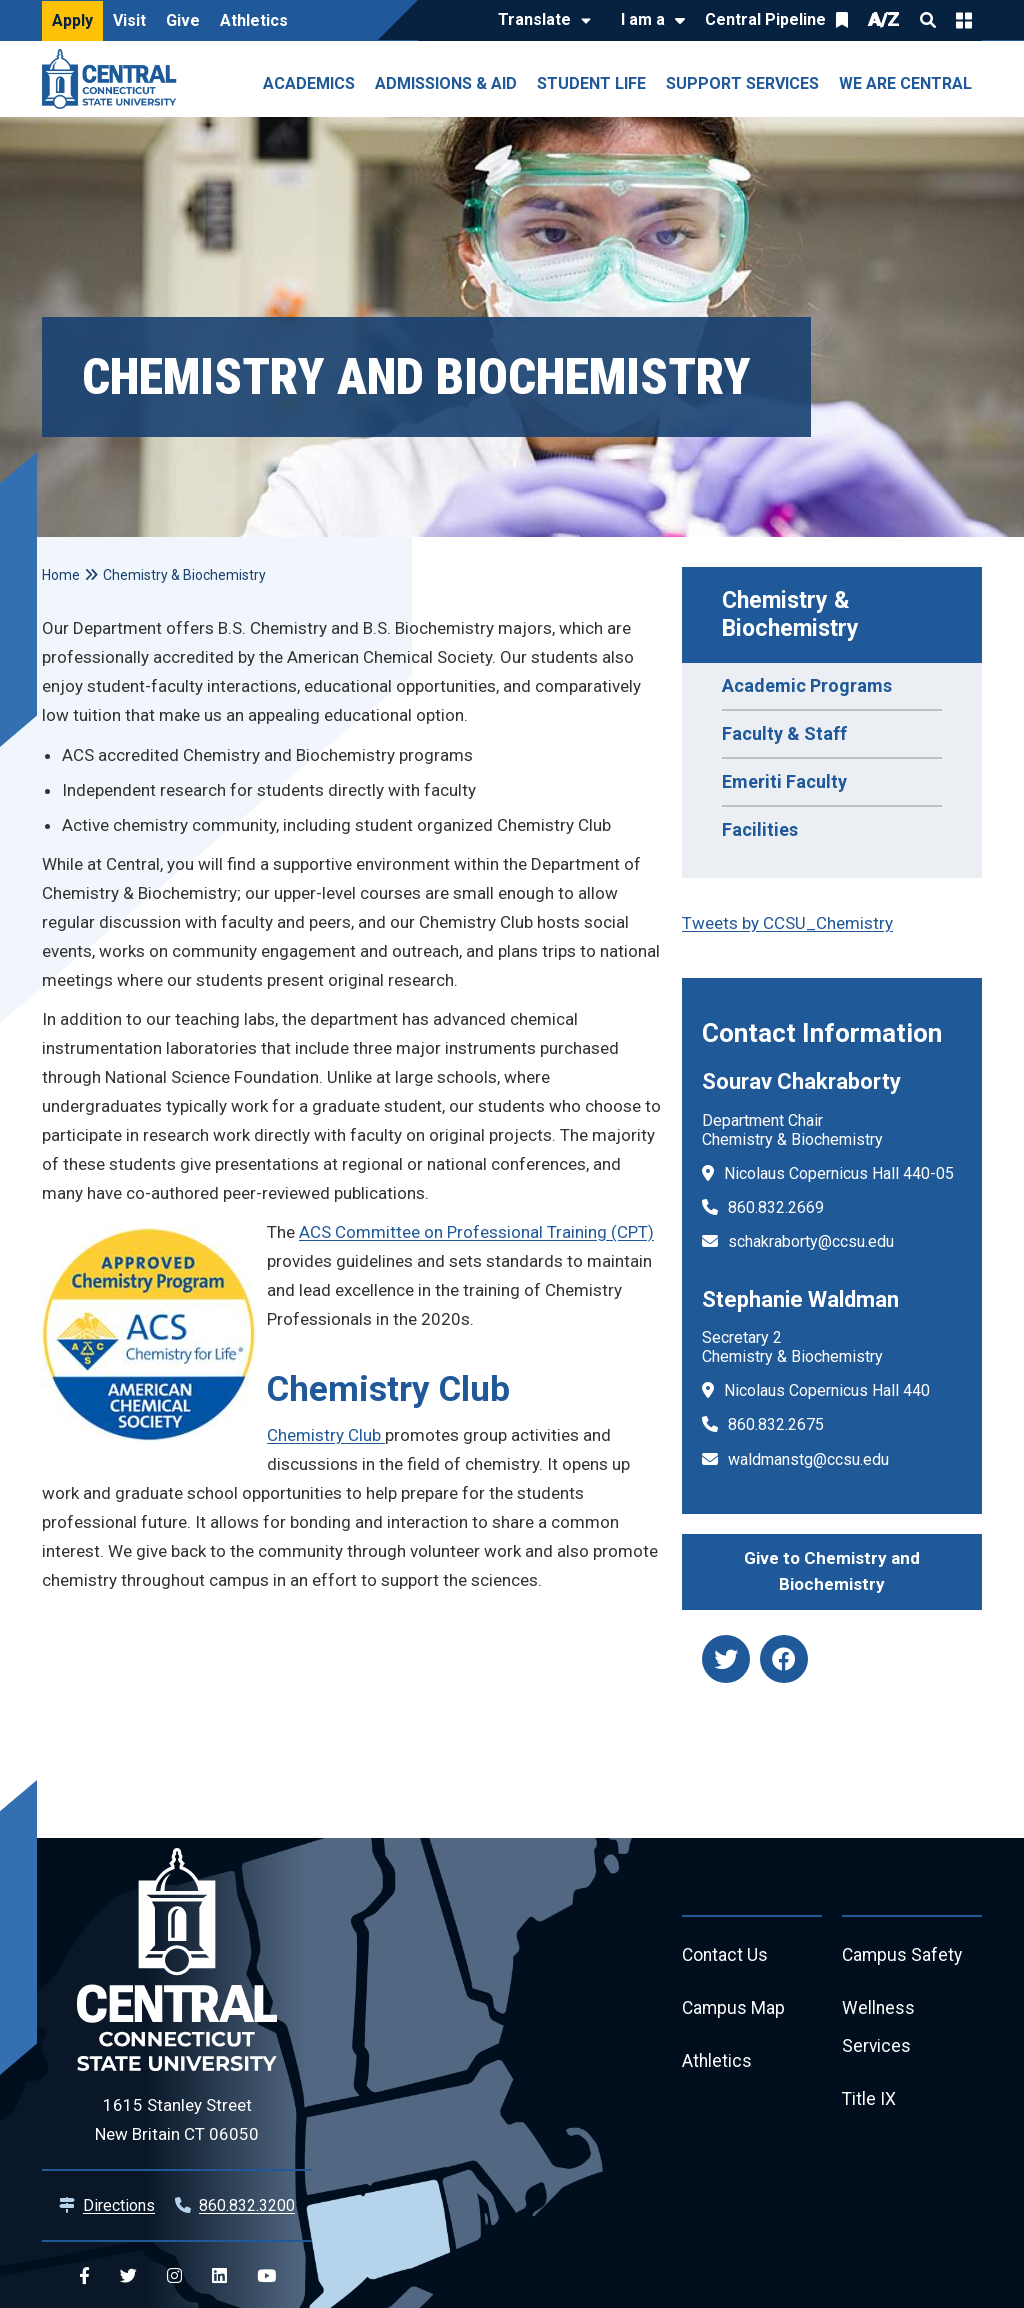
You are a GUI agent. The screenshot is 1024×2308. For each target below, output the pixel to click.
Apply (72, 20)
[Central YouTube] (266, 2276)
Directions (119, 2205)
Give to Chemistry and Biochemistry (832, 1571)
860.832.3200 (247, 2205)
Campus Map (734, 2010)
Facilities (760, 829)
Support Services (742, 83)
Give (183, 20)
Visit (129, 20)
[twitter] (726, 1659)
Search (928, 20)
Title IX (869, 2103)
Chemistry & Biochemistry (790, 614)
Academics (309, 83)
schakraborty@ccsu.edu (811, 1241)
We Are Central (905, 83)
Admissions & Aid (446, 83)
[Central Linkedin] (219, 2276)
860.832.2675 (776, 1424)
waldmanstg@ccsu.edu (808, 1459)
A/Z (884, 19)
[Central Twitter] (128, 2276)
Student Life (591, 83)
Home (61, 575)
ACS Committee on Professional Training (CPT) (476, 1232)
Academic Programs (807, 685)
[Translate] (539, 21)
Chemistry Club (326, 1435)
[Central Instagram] (174, 2276)
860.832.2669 (776, 1207)
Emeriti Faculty (784, 781)
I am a (643, 19)
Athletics (254, 20)
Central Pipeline (765, 19)
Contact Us (726, 1956)
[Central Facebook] (84, 2276)
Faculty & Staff (784, 733)
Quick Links (964, 20)
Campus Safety (903, 1956)
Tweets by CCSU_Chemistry (787, 923)
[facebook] (784, 1659)
